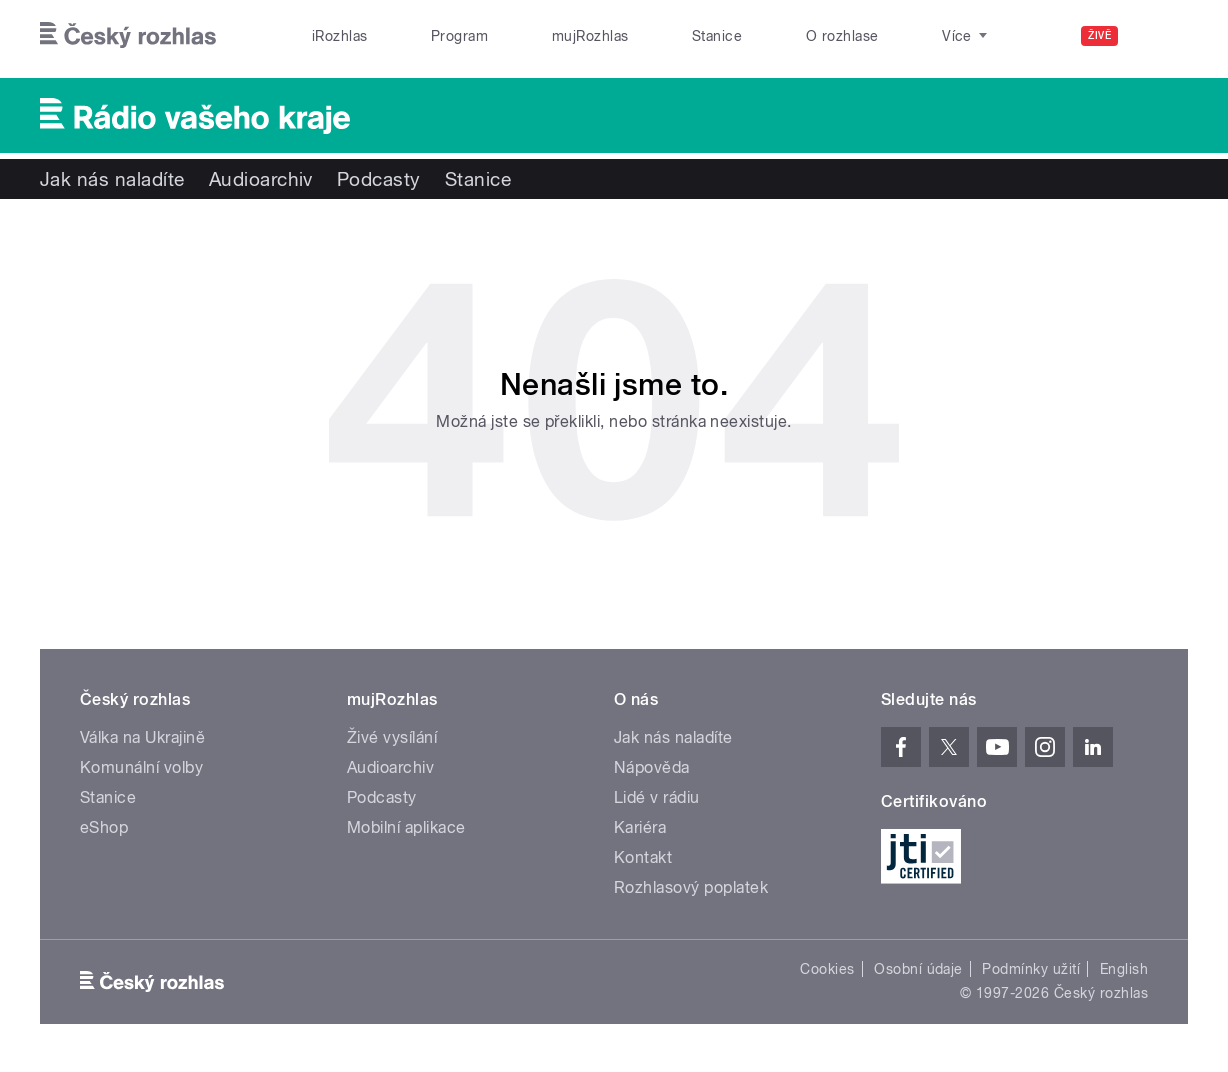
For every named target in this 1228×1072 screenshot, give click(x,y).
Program (459, 36)
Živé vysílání (392, 737)
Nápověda (652, 767)
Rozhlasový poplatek (691, 887)
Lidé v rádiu (657, 797)
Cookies (827, 969)
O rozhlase (842, 36)
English (1124, 969)
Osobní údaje (918, 969)
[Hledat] (1161, 36)
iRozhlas (340, 36)
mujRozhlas (590, 36)
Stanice (717, 36)
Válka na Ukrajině (142, 737)
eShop (104, 827)
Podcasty (379, 179)
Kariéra (640, 827)
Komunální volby (141, 767)
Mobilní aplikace (406, 827)
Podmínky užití (1031, 969)
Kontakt (643, 857)
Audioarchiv (261, 179)
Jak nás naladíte (112, 179)
